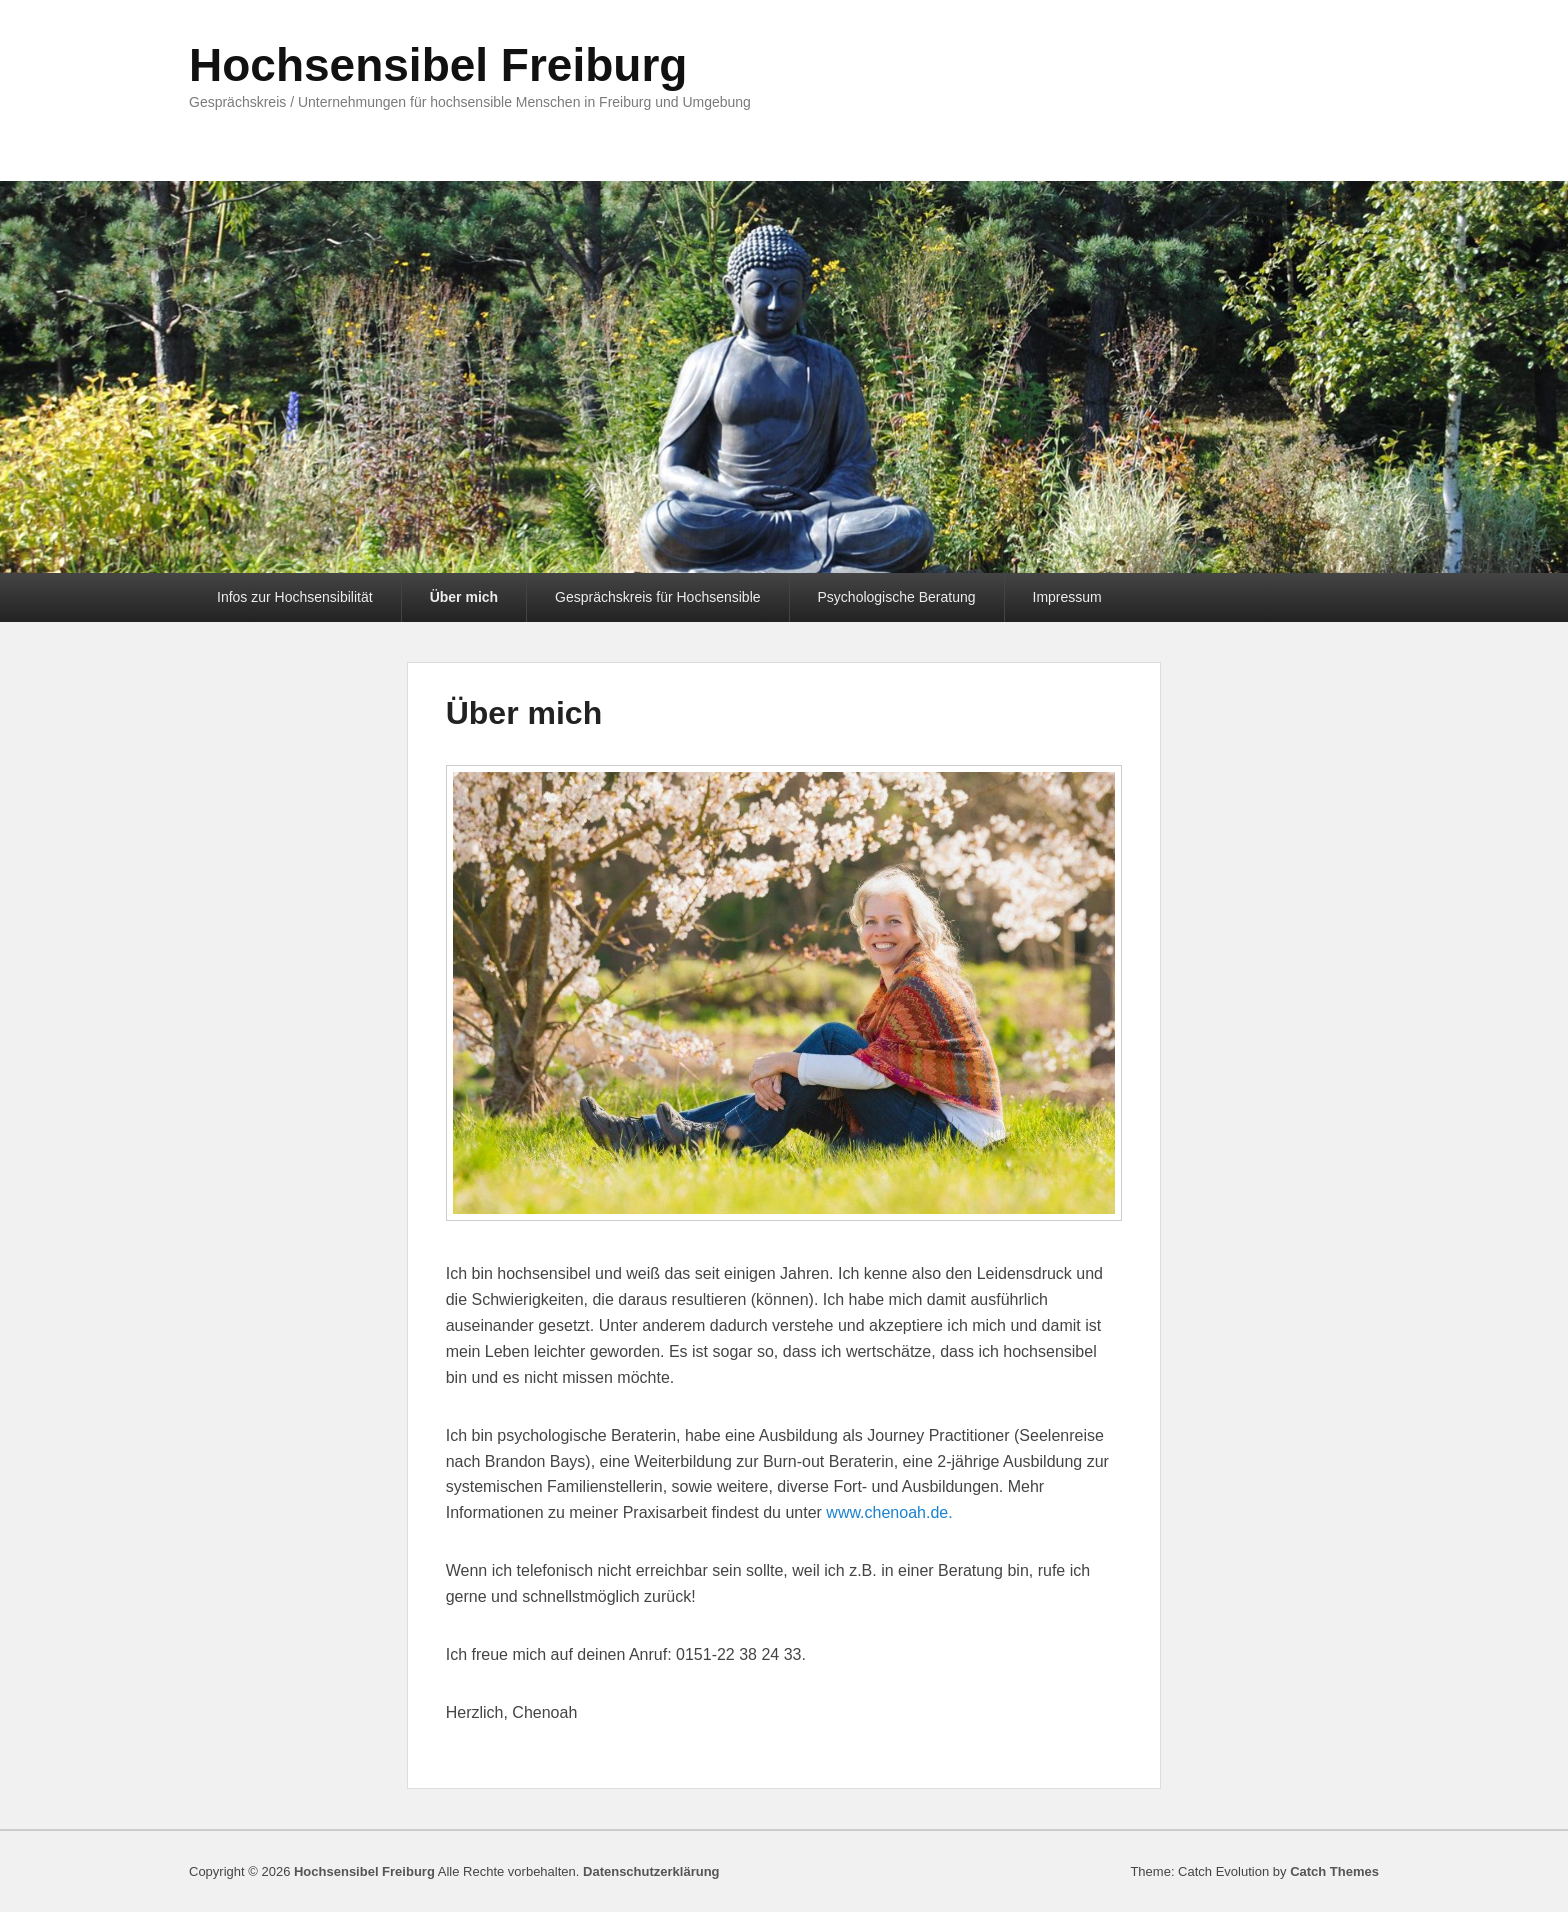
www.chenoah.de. (889, 1512)
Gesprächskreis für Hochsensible (657, 597)
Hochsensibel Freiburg (438, 65)
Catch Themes (1334, 1871)
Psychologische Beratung (897, 597)
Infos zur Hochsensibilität (295, 597)
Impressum (1067, 597)
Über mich (464, 597)
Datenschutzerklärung (651, 1871)
